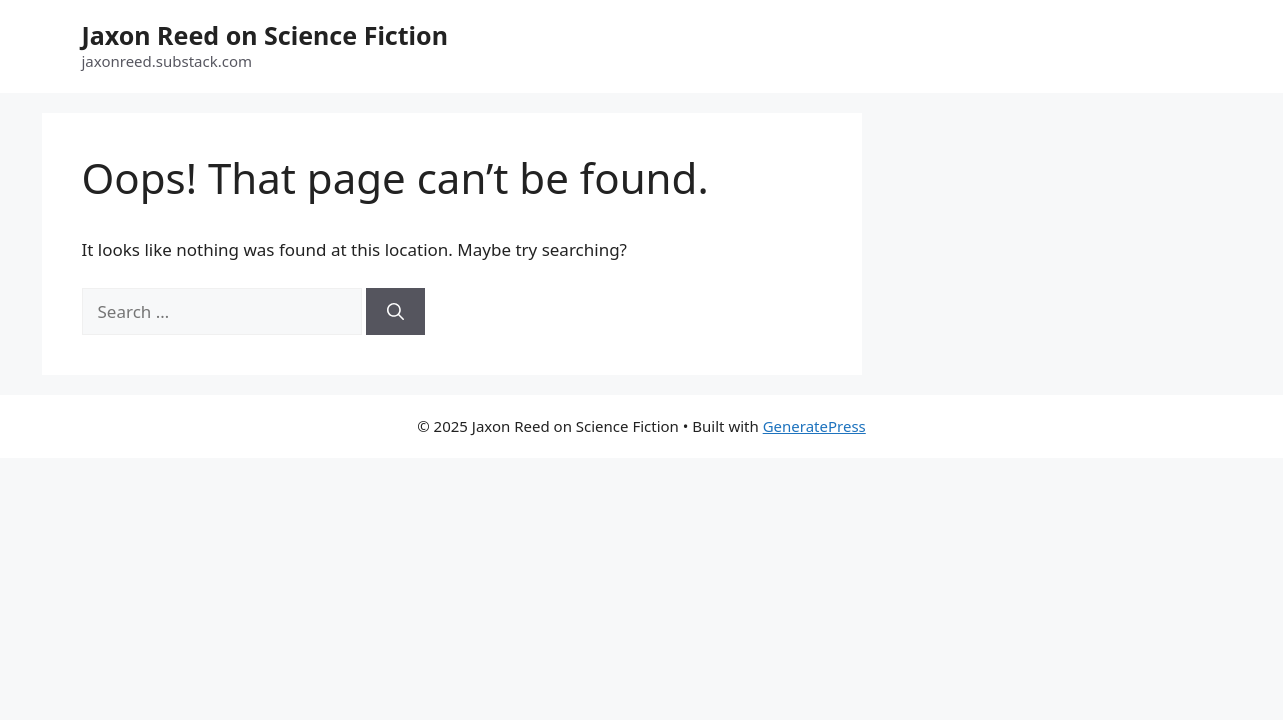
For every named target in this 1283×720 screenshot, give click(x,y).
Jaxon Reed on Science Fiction (265, 35)
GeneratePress (814, 426)
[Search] (395, 312)
